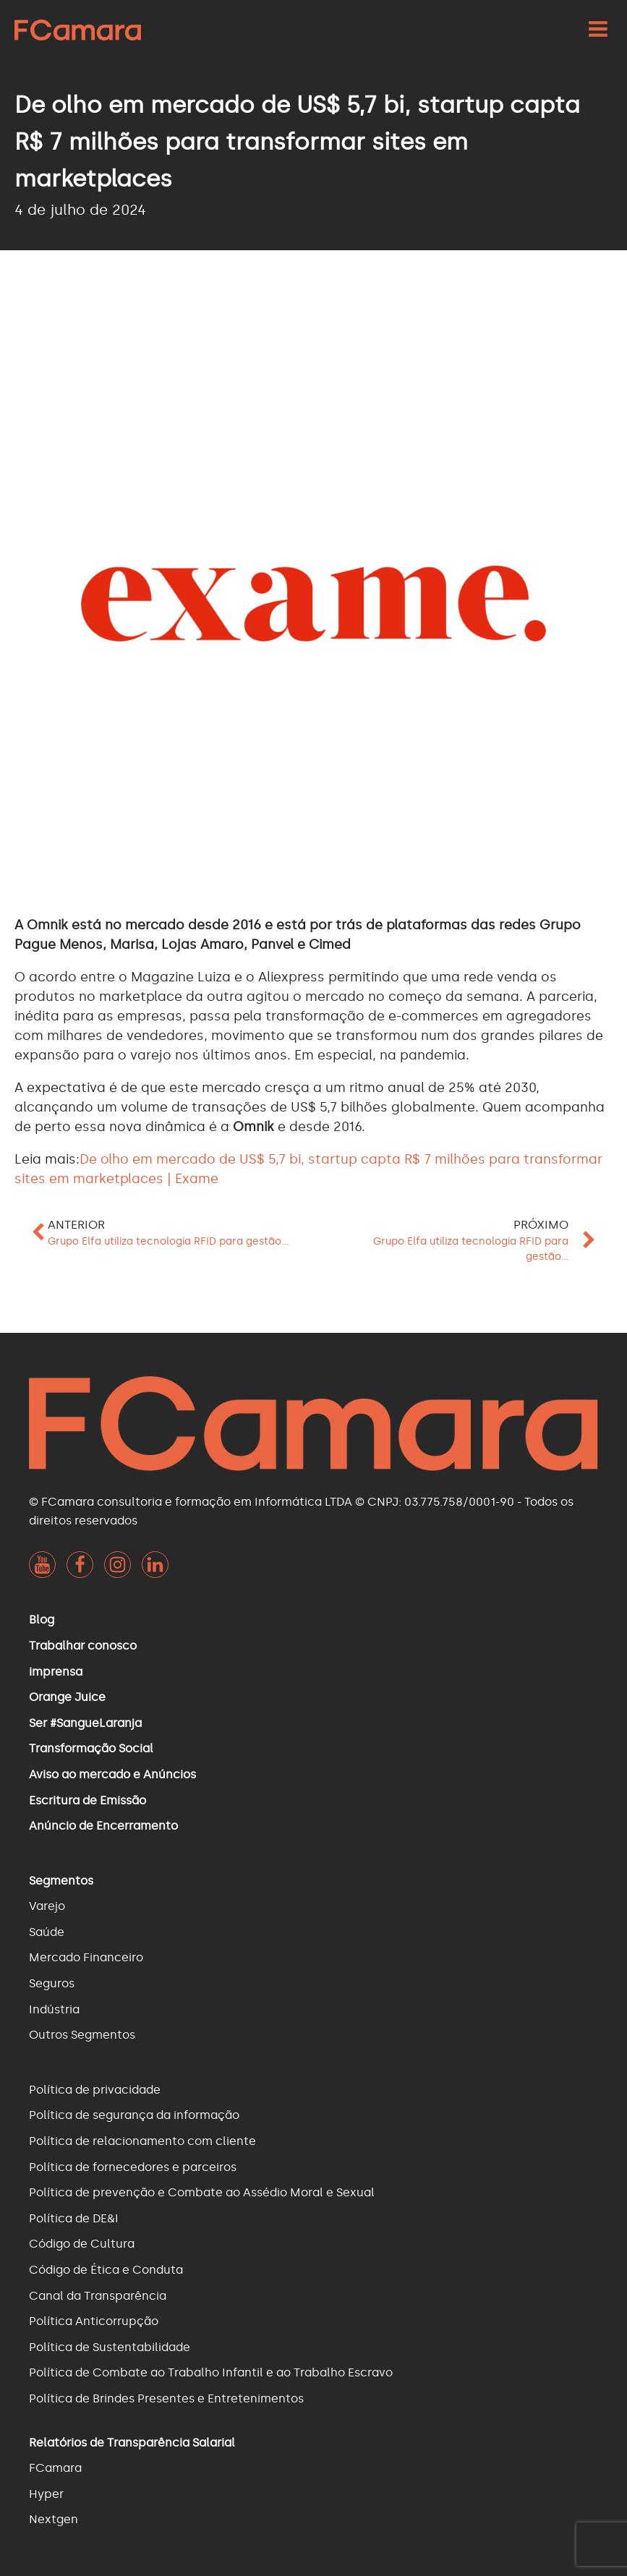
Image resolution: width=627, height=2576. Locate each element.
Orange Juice (67, 1697)
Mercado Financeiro (86, 1957)
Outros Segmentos (82, 2035)
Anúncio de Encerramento (103, 1826)
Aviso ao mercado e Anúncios (112, 1774)
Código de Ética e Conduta (106, 2270)
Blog (41, 1619)
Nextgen (53, 2519)
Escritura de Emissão (87, 1800)
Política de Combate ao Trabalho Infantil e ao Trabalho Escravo (211, 2372)
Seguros (51, 1983)
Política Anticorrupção (93, 2321)
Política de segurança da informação (134, 2115)
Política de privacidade (95, 2090)
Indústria (54, 2009)
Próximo (540, 1225)
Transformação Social (91, 1748)
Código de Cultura (82, 2244)
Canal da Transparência (97, 2296)
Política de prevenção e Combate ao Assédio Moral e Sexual (202, 2192)
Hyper (46, 2494)
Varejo (47, 1906)
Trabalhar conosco (83, 1645)
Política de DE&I (74, 2218)
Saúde (46, 1932)
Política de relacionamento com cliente (142, 2141)
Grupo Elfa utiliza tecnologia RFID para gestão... (168, 1241)
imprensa (55, 1672)
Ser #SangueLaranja (85, 1723)
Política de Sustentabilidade (109, 2347)
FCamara (55, 2468)
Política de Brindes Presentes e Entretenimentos (166, 2398)
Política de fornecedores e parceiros (132, 2167)
